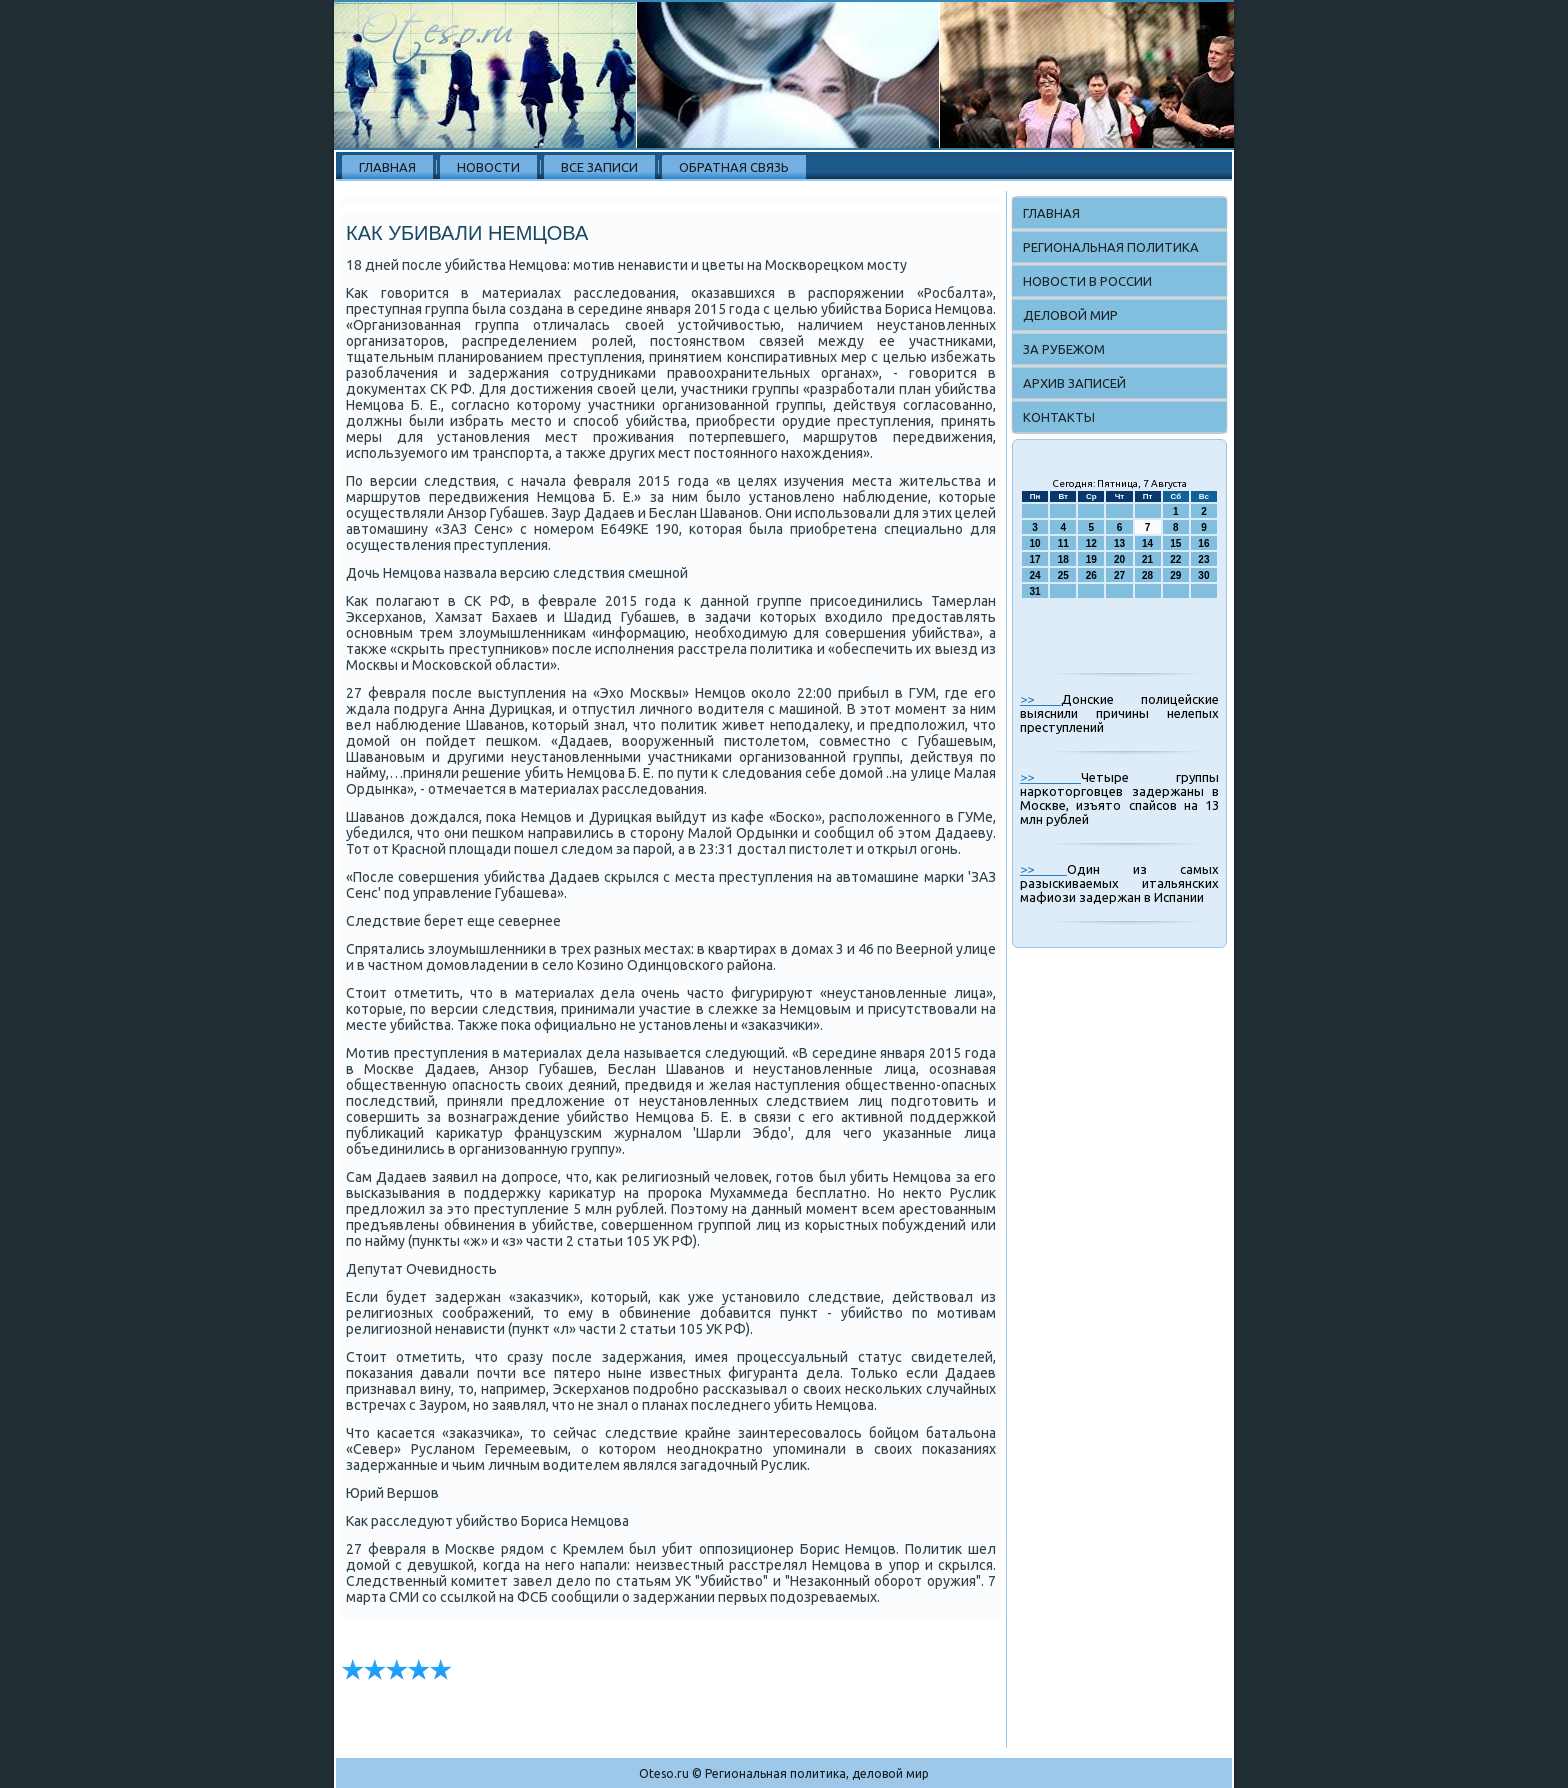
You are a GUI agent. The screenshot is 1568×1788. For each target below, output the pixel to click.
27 (1119, 575)
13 (1119, 543)
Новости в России (1087, 281)
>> (1040, 699)
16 (1203, 543)
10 (1035, 543)
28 (1147, 575)
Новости (488, 167)
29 (1175, 575)
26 (1091, 575)
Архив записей (1074, 383)
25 (1063, 575)
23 (1203, 559)
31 (1035, 591)
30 (1203, 575)
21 (1147, 559)
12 (1091, 543)
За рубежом (1064, 349)
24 (1035, 575)
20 (1119, 559)
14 (1147, 543)
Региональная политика (1111, 247)
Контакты (1059, 417)
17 (1035, 559)
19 (1091, 559)
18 (1063, 559)
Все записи (599, 167)
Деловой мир (1070, 315)
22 (1175, 559)
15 (1175, 543)
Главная (387, 167)
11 (1063, 543)
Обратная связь (734, 167)
